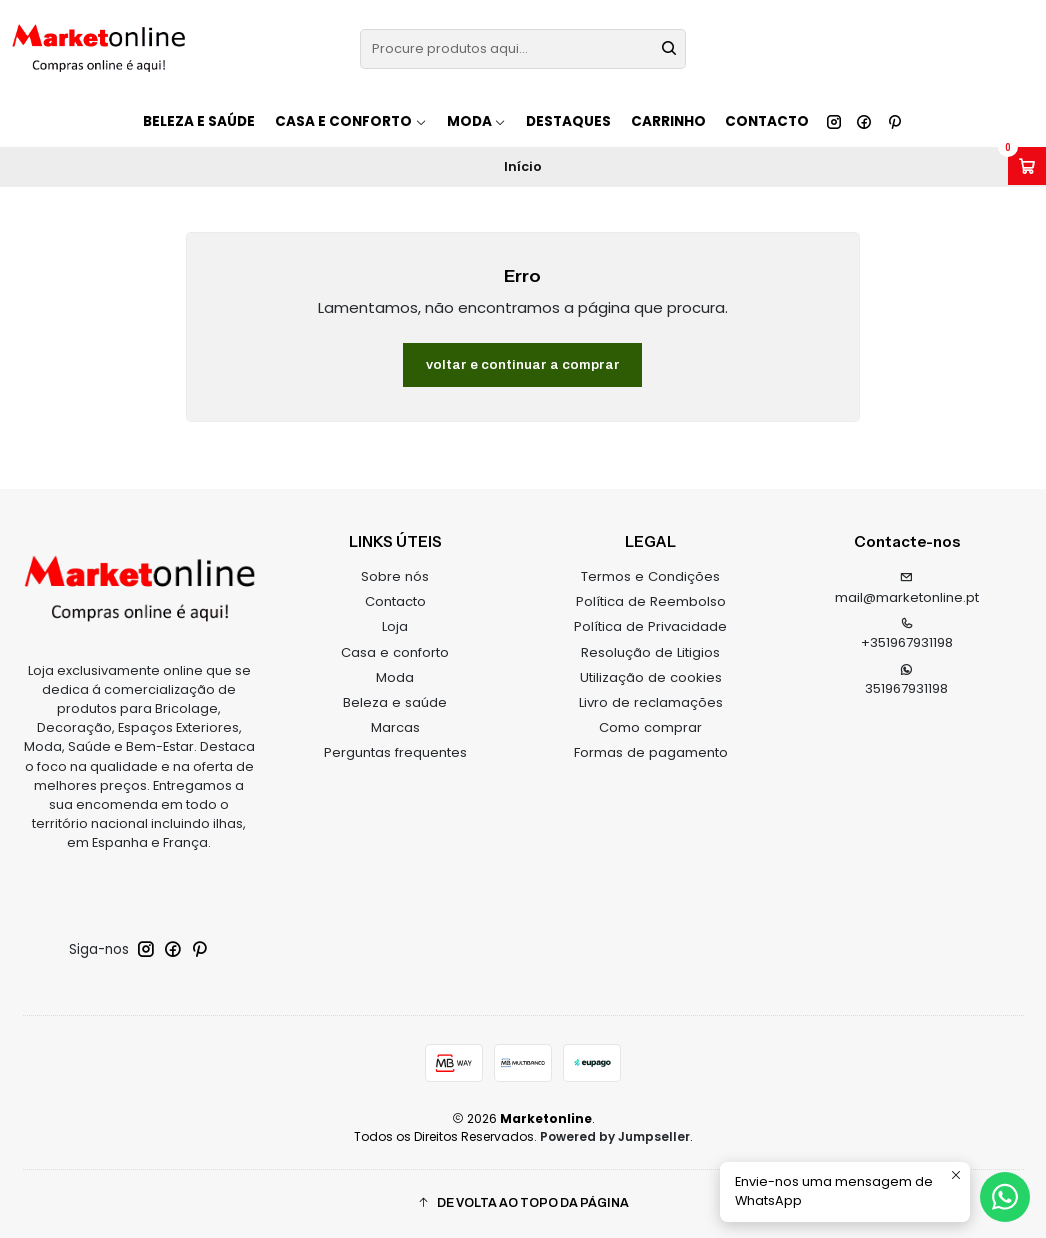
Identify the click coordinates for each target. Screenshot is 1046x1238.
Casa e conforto (395, 652)
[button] (523, 1203)
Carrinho (668, 121)
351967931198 (906, 681)
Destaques (568, 121)
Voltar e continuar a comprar (523, 364)
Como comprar (650, 727)
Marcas (395, 727)
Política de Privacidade (650, 626)
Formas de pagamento (651, 752)
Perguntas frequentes (395, 752)
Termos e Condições (650, 576)
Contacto (767, 121)
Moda (395, 677)
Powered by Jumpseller (615, 1136)
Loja (395, 626)
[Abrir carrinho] (1027, 166)
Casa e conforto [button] (351, 121)
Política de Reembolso (651, 601)
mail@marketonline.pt (907, 589)
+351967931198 (907, 635)
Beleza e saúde (199, 121)
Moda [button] (477, 121)
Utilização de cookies (651, 677)
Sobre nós (395, 576)
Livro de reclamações (651, 702)
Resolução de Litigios (650, 652)
